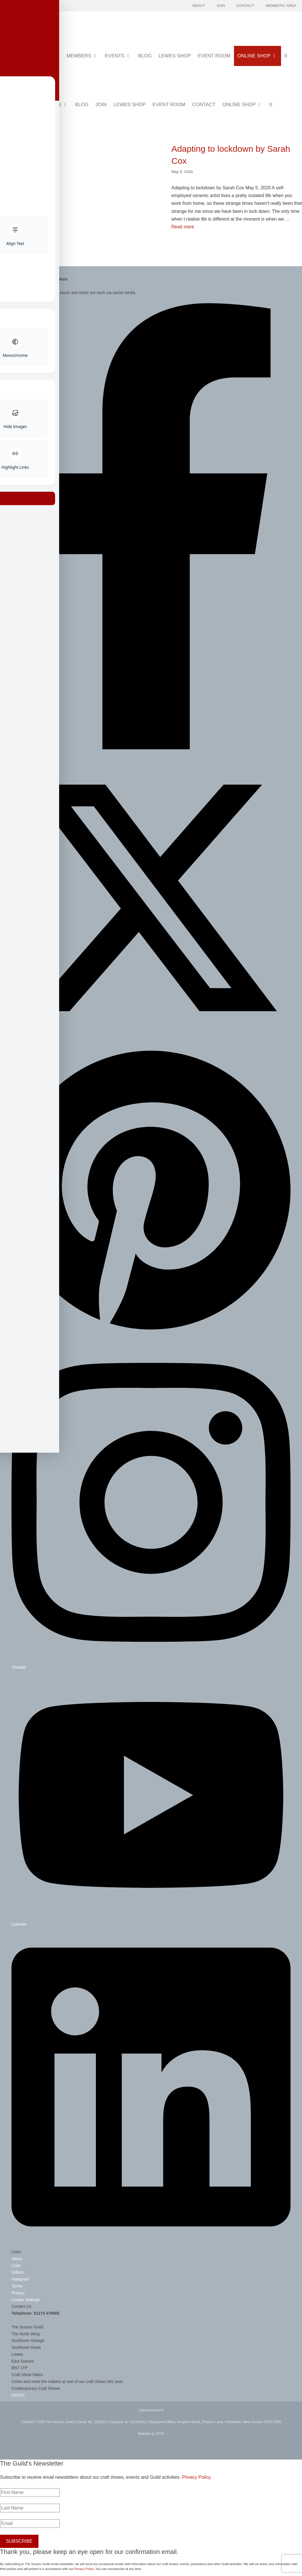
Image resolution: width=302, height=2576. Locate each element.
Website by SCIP (151, 2434)
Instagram (20, 2279)
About (198, 5)
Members (84, 56)
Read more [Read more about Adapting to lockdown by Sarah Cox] (182, 226)
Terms (16, 2286)
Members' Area (281, 5)
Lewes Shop (174, 56)
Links (16, 2265)
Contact (245, 5)
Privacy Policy (196, 2477)
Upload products (150, 2410)
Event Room (214, 56)
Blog (145, 56)
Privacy (18, 2293)
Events (120, 56)
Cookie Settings (25, 2299)
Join (220, 5)
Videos (17, 2272)
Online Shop (259, 56)
